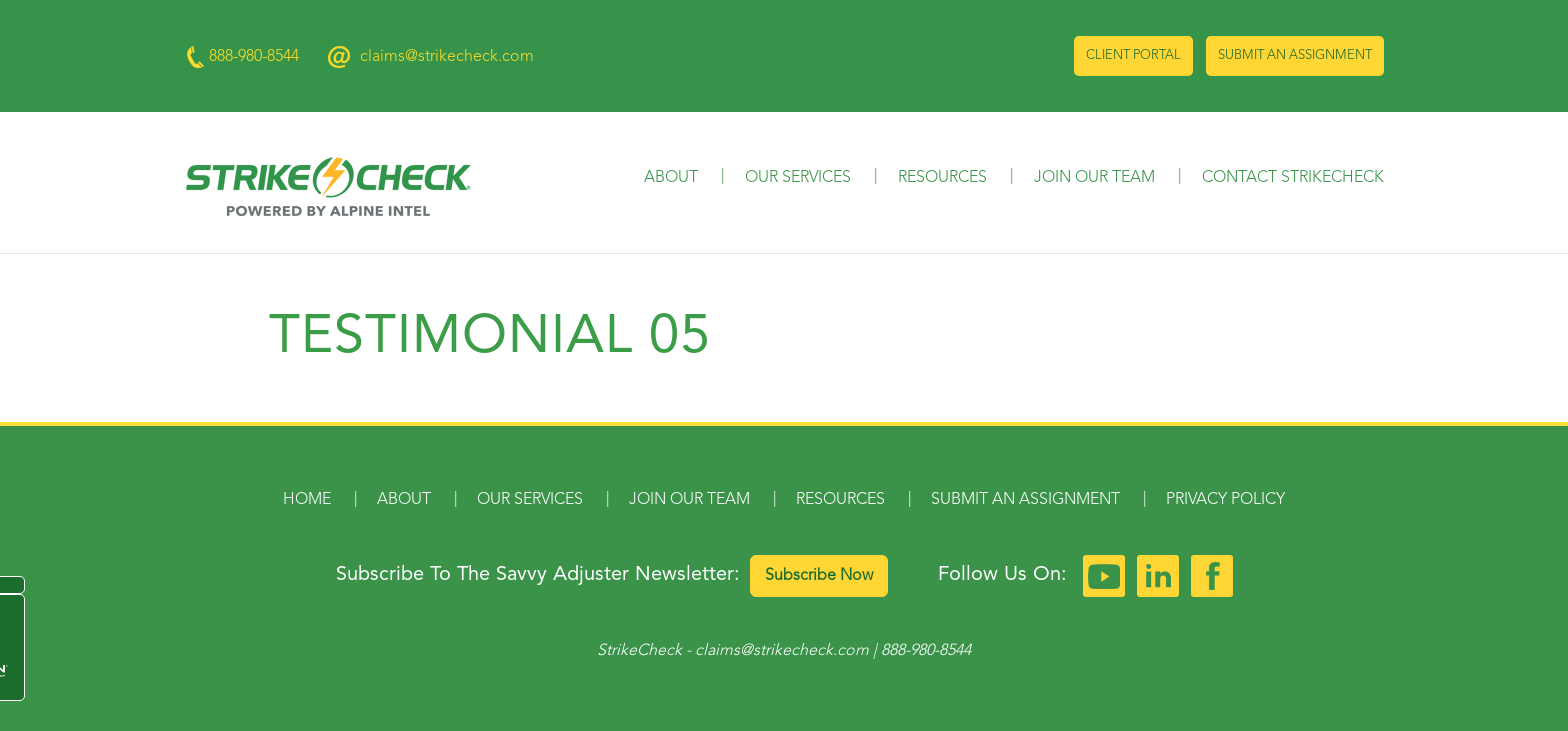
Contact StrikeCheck (1293, 178)
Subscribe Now (819, 576)
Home (307, 500)
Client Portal (1133, 55)
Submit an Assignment (1295, 55)
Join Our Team (1094, 178)
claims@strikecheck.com (447, 57)
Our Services (798, 178)
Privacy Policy (1225, 500)
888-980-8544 (926, 651)
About (671, 178)
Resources (942, 178)
